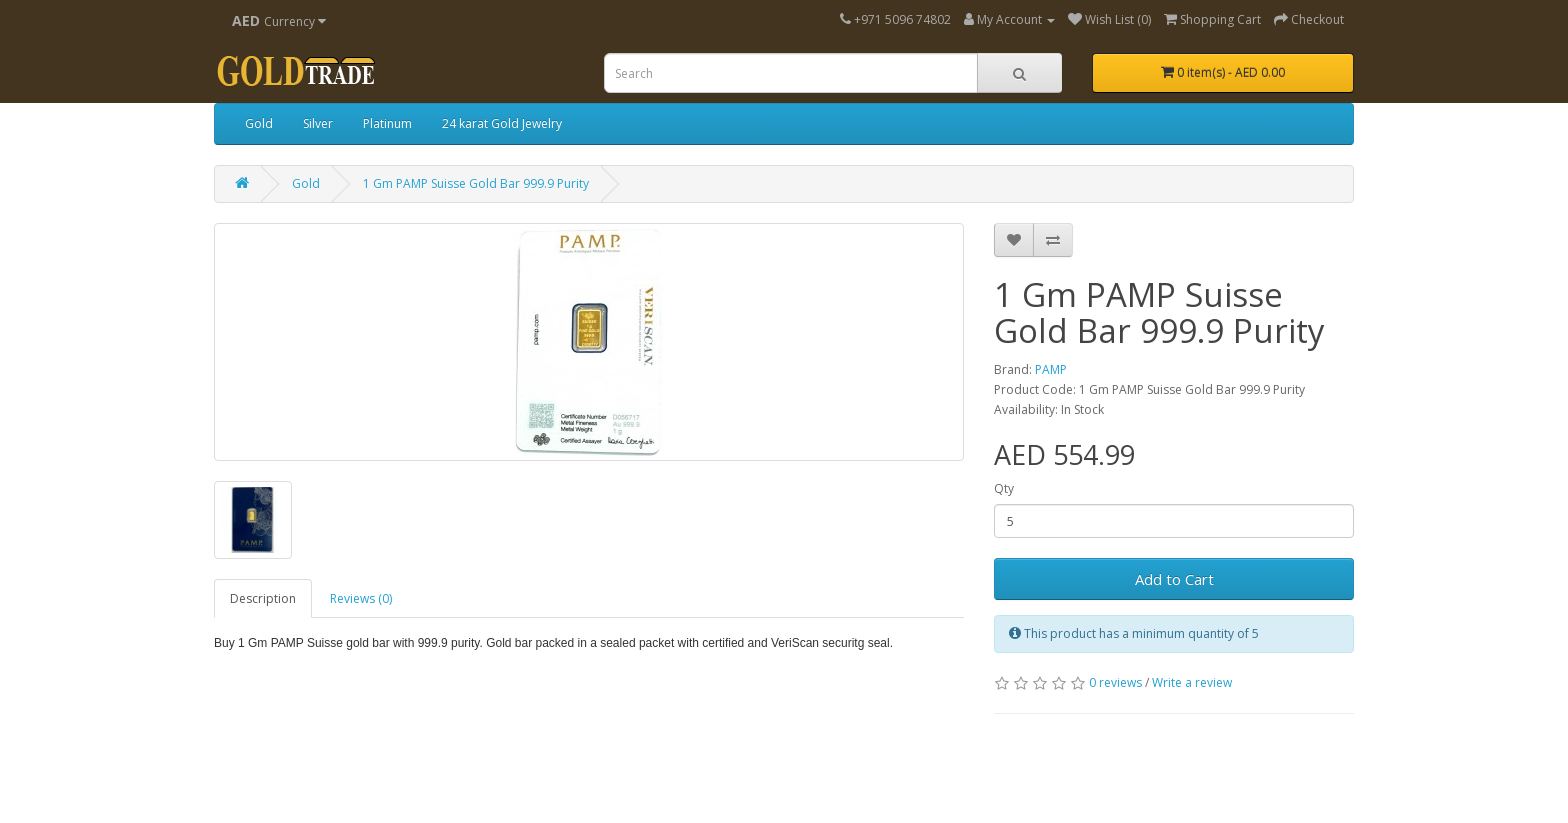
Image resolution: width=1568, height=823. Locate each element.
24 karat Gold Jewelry (502, 123)
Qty (1004, 488)
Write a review (1192, 682)
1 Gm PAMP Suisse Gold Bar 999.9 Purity (476, 183)
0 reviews (1115, 682)
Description (263, 598)
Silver (318, 123)
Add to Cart (1174, 579)
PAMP (1051, 369)
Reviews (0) (361, 598)
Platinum (387, 123)
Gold (259, 123)
